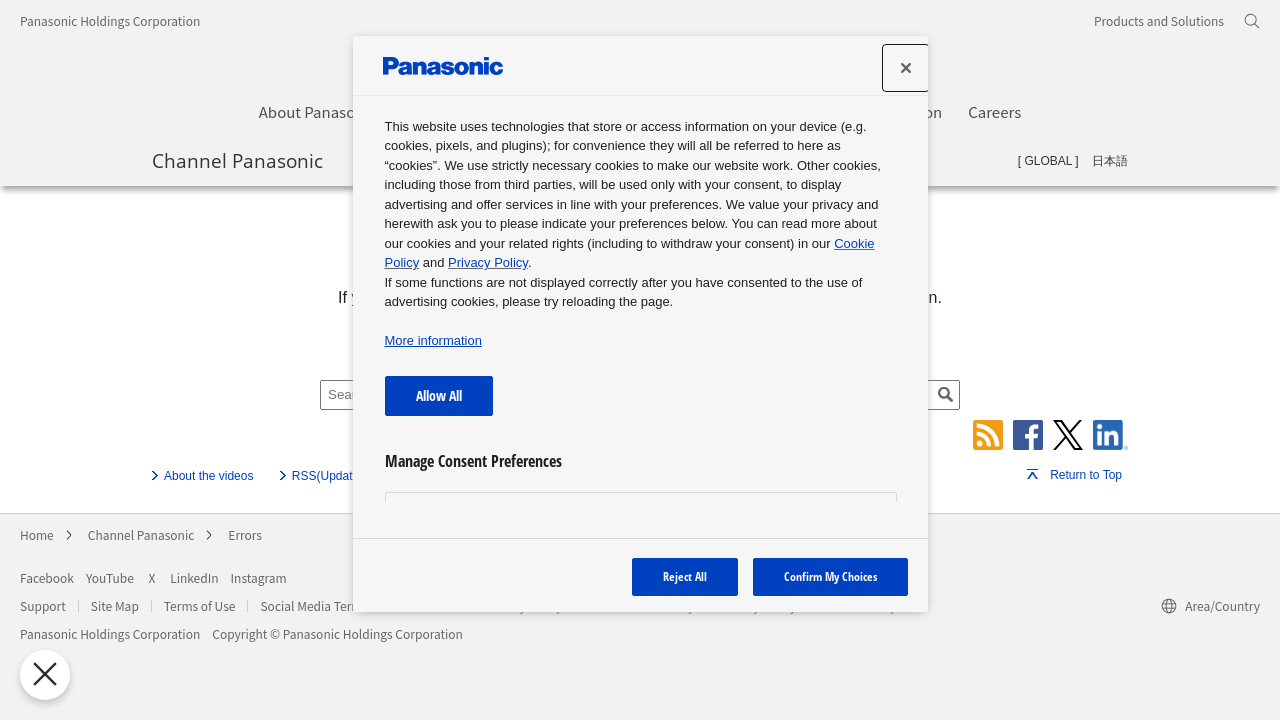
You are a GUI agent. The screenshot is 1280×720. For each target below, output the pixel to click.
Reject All (685, 576)
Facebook (47, 577)
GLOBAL (1048, 161)
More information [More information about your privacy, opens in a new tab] (433, 340)
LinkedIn (194, 577)
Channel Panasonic (237, 160)
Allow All (439, 395)
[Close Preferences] (41, 675)
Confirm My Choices (830, 576)
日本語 (1110, 161)
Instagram (259, 577)
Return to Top (1086, 475)
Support (43, 605)
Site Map (115, 605)
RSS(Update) (327, 476)
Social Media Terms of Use (332, 605)
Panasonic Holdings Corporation (110, 20)
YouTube (110, 577)
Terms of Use (200, 605)
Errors (245, 534)
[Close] (906, 68)
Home (37, 534)
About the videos (208, 476)
